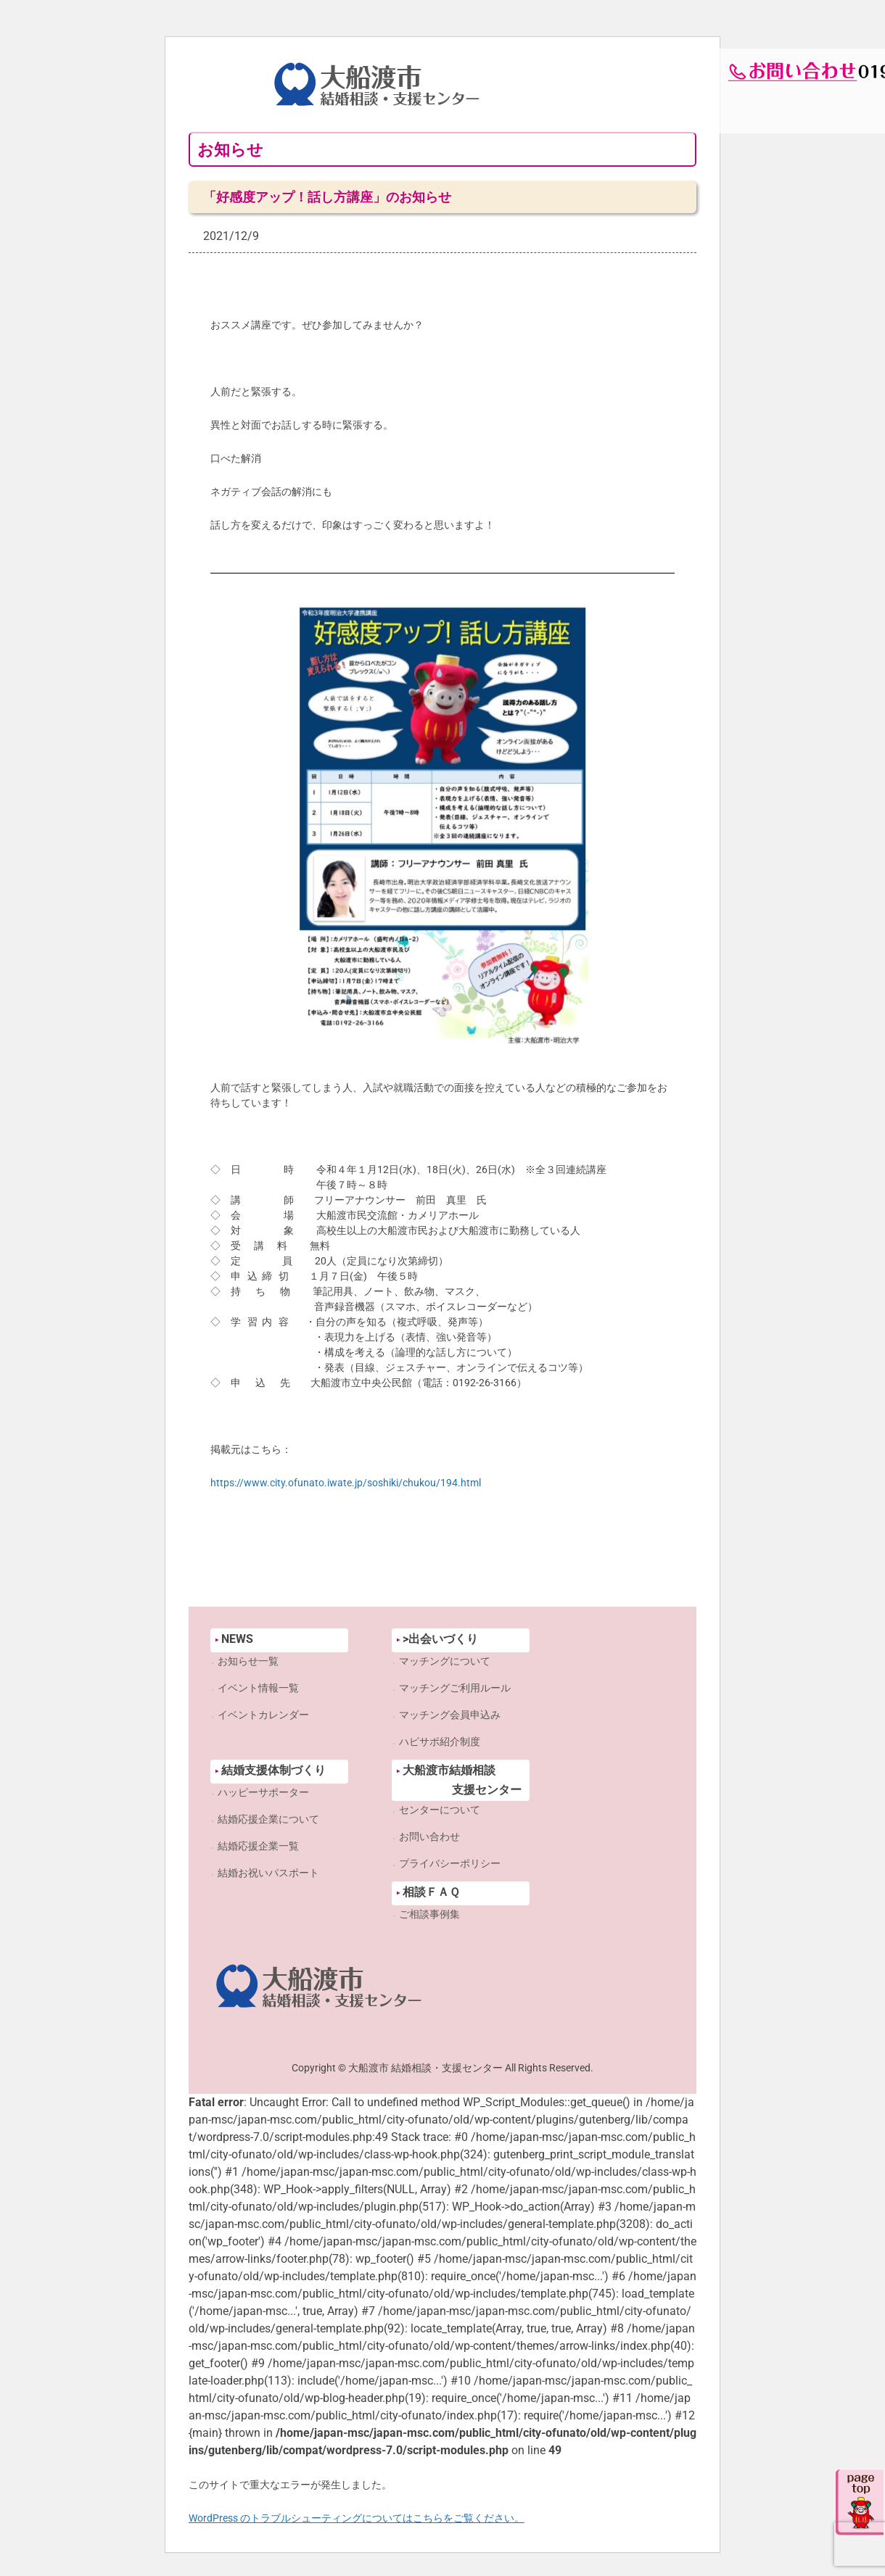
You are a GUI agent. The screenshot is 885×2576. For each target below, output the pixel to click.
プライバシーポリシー (450, 1863)
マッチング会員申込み (450, 1714)
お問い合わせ (429, 1836)
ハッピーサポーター (263, 1792)
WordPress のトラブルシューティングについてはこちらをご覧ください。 (356, 2518)
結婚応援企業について (268, 1819)
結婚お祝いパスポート (268, 1873)
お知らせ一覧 (248, 1661)
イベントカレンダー (263, 1714)
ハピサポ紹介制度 (439, 1741)
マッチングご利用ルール (455, 1688)
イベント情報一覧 (258, 1688)
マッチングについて (444, 1661)
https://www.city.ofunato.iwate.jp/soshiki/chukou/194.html (345, 1482)
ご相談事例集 (429, 1914)
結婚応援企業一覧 (258, 1846)
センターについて (439, 1809)
